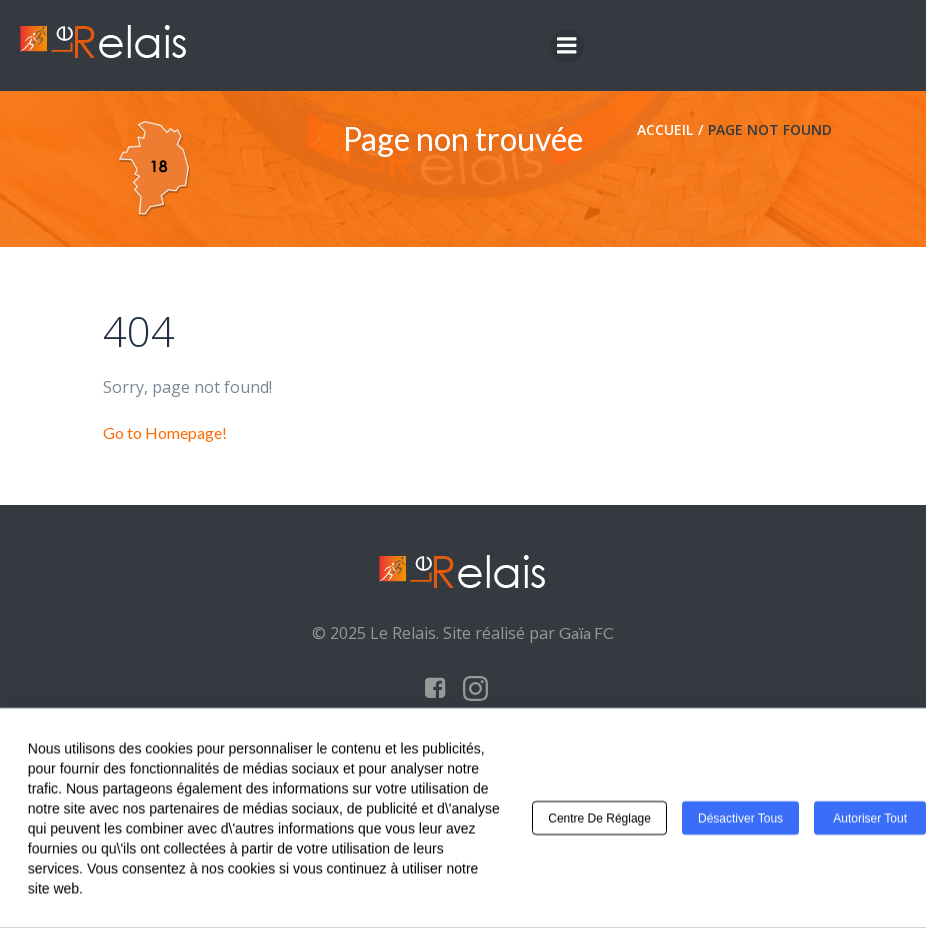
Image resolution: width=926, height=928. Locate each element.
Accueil (665, 129)
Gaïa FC (586, 632)
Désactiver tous (740, 822)
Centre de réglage (599, 822)
